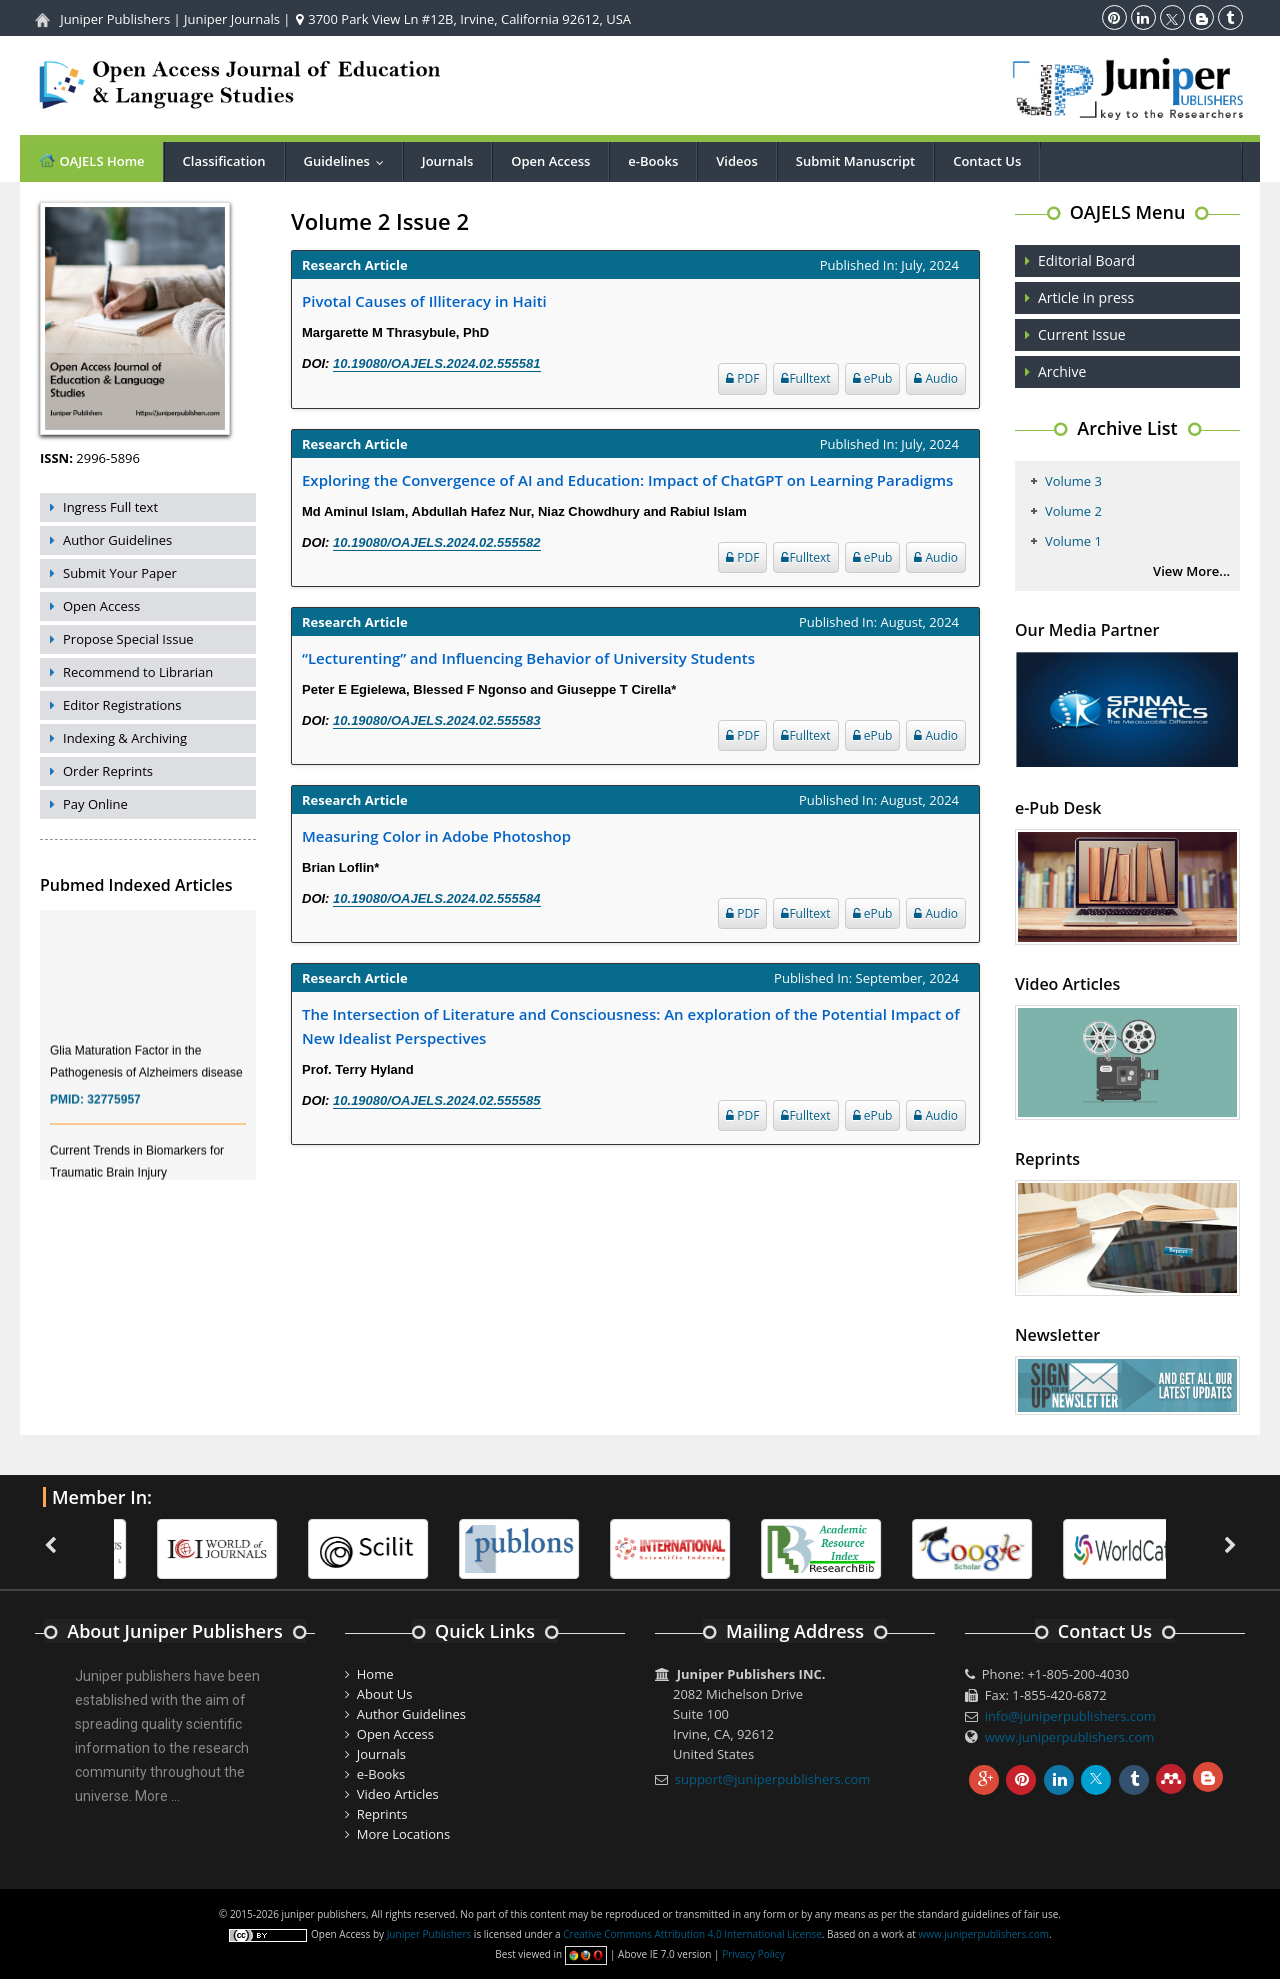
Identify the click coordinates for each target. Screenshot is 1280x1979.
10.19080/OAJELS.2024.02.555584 (436, 898)
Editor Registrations (122, 705)
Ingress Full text (110, 507)
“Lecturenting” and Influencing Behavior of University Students (528, 658)
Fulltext (805, 378)
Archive (1062, 371)
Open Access (550, 161)
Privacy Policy (753, 1954)
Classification (224, 161)
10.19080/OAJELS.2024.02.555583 (436, 720)
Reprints (382, 1814)
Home (375, 1674)
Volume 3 (1073, 481)
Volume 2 (1073, 511)
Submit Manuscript (855, 161)
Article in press (1086, 297)
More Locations (403, 1834)
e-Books (653, 161)
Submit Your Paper (120, 573)
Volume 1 (1073, 541)
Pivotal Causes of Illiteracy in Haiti (424, 301)
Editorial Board (1086, 260)
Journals (447, 161)
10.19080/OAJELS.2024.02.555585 (436, 1100)
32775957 (113, 1113)
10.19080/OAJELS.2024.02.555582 (436, 542)
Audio (936, 378)
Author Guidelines (117, 540)
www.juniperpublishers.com (1070, 1737)
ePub (873, 378)
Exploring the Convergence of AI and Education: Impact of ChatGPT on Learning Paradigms (627, 480)
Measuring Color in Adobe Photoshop (436, 836)
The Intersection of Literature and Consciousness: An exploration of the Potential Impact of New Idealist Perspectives (631, 1026)
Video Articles (398, 1794)
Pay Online (95, 804)
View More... (1191, 571)
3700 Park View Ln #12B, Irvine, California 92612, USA (463, 19)
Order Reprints (108, 771)
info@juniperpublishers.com (1070, 1716)
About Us (385, 1694)
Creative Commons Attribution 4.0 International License (692, 1934)
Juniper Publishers (115, 19)
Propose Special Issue (128, 639)
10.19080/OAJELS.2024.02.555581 (436, 363)
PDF (742, 378)
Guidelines (348, 161)
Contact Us (987, 161)
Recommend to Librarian (138, 672)
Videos (737, 161)
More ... (157, 1796)
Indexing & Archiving (125, 738)
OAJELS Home (91, 160)
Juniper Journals (232, 19)
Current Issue (1082, 334)
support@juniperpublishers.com (773, 1779)
